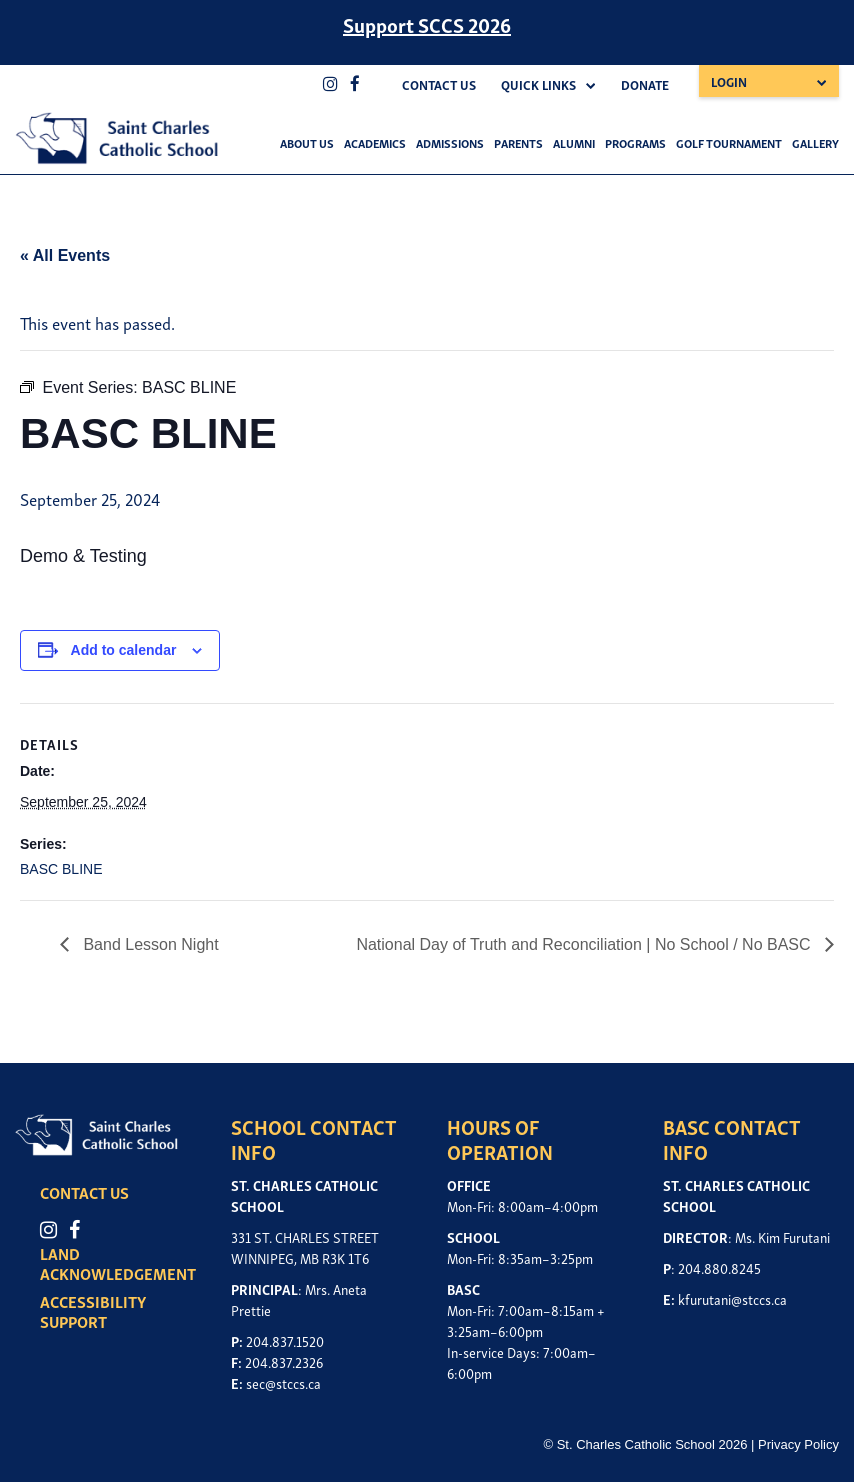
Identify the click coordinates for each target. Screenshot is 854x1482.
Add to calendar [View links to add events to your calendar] (124, 650)
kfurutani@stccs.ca (732, 1298)
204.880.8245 (719, 1267)
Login (729, 81)
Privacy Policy (798, 1444)
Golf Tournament (729, 142)
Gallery (815, 142)
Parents (518, 142)
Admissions (450, 142)
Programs (635, 142)
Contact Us (439, 84)
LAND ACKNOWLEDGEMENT (118, 1263)
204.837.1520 (285, 1340)
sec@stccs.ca (283, 1382)
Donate (645, 84)
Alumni (574, 142)
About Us (307, 142)
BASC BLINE (61, 869)
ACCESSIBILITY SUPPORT (93, 1311)
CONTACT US (84, 1192)
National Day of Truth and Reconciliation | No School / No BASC (585, 944)
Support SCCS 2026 (427, 24)
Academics (375, 142)
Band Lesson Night (149, 944)
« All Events (65, 255)
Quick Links (538, 84)
